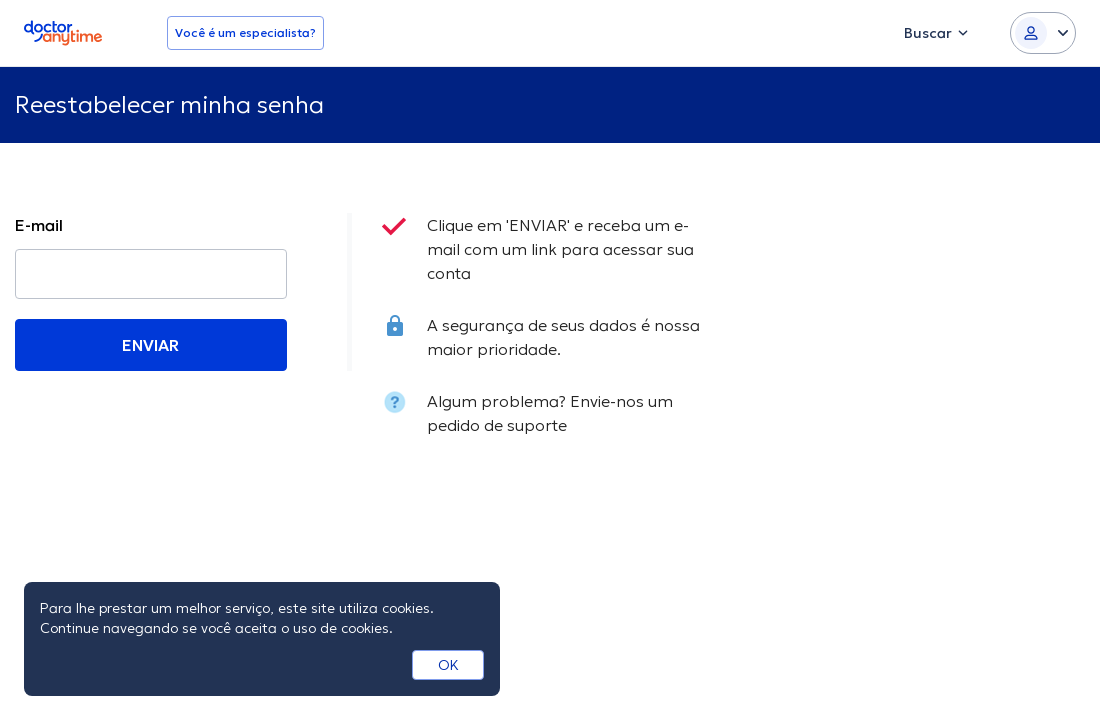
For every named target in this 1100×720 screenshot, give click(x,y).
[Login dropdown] (1043, 33)
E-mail (39, 225)
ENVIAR (150, 345)
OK (448, 665)
